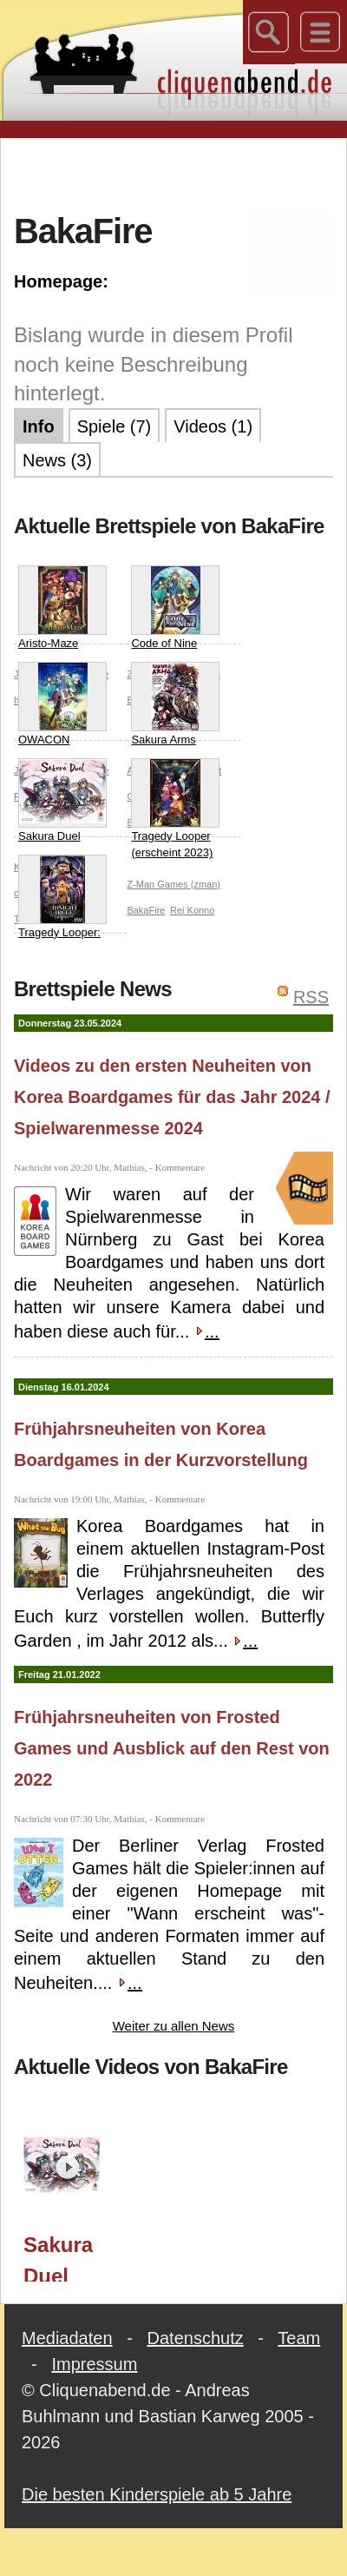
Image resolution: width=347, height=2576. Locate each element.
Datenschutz (195, 2338)
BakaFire (146, 910)
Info (39, 426)
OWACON (62, 704)
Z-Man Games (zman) (173, 884)
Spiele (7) (114, 426)
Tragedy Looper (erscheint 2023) (175, 809)
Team (299, 2338)
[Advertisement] (174, 173)
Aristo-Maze (62, 607)
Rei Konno (192, 910)
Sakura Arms (175, 704)
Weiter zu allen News (174, 2025)
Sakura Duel (62, 800)
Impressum (94, 2364)
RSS (311, 997)
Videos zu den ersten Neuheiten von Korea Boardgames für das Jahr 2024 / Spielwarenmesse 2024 (172, 1097)
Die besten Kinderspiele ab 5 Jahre (156, 2494)
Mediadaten (67, 2338)
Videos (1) (213, 426)
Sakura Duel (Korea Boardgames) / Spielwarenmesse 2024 (66, 2257)
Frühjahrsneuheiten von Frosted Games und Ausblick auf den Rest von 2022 (172, 1748)
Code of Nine (175, 607)
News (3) (57, 460)
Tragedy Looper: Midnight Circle (62, 905)
